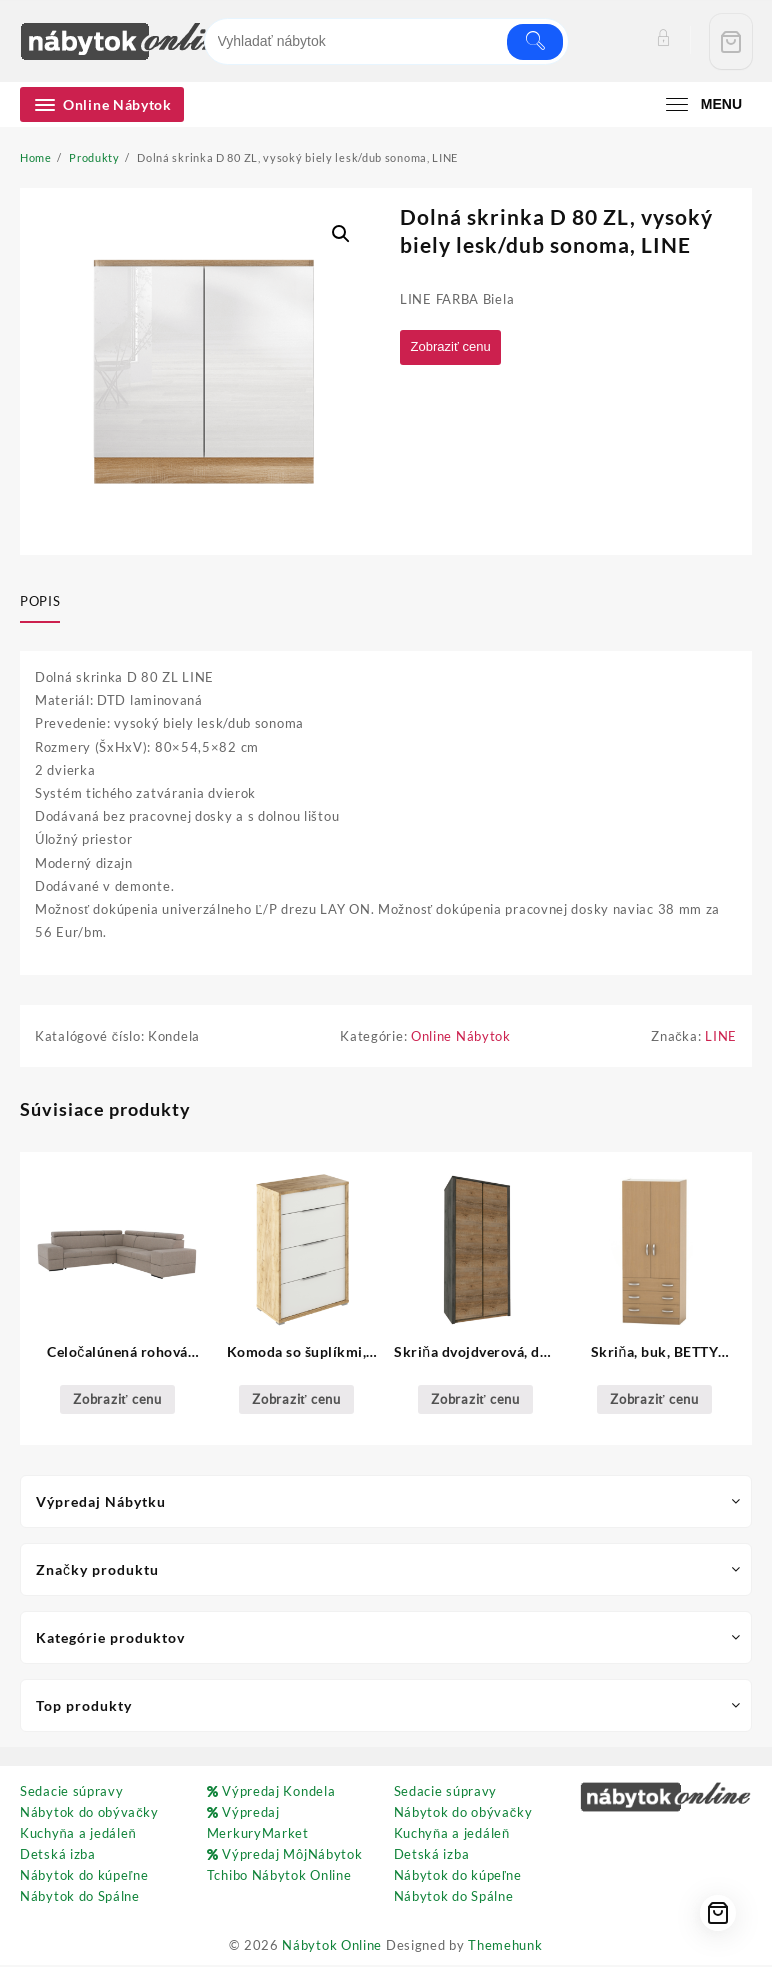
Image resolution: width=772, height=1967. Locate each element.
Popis (40, 601)
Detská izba (58, 1856)
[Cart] (731, 41)
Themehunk (505, 1947)
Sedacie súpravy (72, 1793)
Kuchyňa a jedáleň (78, 1835)
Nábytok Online (332, 1947)
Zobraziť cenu (455, 347)
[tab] (47, 603)
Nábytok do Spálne (80, 1898)
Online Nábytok (461, 1038)
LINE (721, 1038)
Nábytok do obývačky (89, 1814)
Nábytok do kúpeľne (84, 1877)
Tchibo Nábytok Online (279, 1877)
